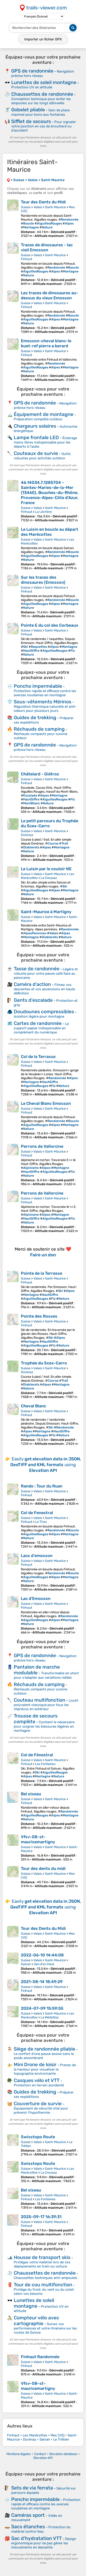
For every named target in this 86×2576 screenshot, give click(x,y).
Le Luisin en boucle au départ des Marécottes (49, 532)
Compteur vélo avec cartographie (36, 2320)
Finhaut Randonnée (40, 2356)
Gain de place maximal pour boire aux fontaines (40, 112)
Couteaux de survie (36, 453)
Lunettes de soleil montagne (43, 82)
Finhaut (26, 259)
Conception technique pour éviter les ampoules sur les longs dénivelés (41, 101)
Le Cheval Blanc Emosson (46, 1103)
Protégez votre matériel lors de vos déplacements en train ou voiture (42, 2264)
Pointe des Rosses (39, 1316)
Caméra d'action (32, 984)
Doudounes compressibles (44, 1011)
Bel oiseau (31, 1793)
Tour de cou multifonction (43, 2284)
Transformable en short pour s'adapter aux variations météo (46, 1675)
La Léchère (43, 512)
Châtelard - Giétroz (40, 774)
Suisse (26, 207)
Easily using (45, 1464)
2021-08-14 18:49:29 (42, 1981)
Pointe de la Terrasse (41, 1273)
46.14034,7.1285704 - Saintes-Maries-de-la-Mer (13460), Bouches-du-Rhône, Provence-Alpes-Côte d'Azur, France (50, 492)
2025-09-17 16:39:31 (41, 2216)
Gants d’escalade (33, 1000)
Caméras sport (28, 2515)
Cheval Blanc (33, 1406)
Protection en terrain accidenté (39, 2085)
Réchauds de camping (39, 729)
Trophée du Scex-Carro (44, 1363)
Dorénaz (27, 835)
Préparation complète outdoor (38, 419)
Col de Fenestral (37, 1512)
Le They (41, 1522)
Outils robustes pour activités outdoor (42, 456)
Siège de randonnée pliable (44, 2049)
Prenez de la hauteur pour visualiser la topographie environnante (45, 2069)
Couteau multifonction (39, 1700)
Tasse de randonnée (36, 968)
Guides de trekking (35, 717)
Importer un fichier (43, 39)
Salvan (26, 1964)
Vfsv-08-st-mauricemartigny (38, 1839)
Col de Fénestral (37, 1754)
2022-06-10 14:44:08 (42, 1955)
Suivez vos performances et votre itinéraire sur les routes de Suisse (45, 2328)
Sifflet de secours (31, 121)
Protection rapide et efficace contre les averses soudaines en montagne (45, 693)
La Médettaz (50, 2017)
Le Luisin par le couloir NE (46, 868)
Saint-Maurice (55, 207)
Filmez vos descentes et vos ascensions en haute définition (44, 989)
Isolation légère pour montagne (39, 1016)
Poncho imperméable (38, 686)
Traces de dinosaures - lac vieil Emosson (47, 247)
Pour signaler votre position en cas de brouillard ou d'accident (43, 126)
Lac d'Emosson (35, 1598)
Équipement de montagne (43, 414)
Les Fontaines (45, 1764)
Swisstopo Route (38, 2136)
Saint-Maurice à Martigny (46, 911)
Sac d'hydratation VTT (36, 2538)
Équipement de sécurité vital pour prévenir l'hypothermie (41, 2110)
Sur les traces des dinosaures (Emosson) (43, 580)
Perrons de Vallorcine (42, 1146)
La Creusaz (49, 878)
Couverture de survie (38, 2103)
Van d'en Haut (44, 1964)
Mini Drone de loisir (35, 2064)
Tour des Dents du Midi (43, 202)
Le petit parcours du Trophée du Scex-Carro (49, 823)
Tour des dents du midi (43, 1868)
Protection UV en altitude (31, 87)
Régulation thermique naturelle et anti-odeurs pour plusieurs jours (45, 708)
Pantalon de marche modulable (37, 1669)
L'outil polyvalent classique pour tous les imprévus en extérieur (46, 1704)
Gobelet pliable (28, 109)
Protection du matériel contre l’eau (41, 2529)
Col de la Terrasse (38, 1056)
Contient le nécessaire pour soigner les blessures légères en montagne (44, 1726)
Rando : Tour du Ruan (41, 1486)
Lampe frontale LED (36, 437)
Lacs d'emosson (37, 1555)
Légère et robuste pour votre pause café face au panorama (46, 973)
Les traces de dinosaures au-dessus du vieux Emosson (49, 295)
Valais (37, 207)
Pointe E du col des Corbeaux (49, 625)
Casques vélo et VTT (36, 2080)
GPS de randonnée (32, 71)
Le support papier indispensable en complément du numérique (41, 1028)
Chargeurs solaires (35, 426)
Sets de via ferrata (32, 2488)
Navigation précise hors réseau (42, 73)
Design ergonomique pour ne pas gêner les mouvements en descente (43, 2543)
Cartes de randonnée (38, 1023)
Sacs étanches (28, 2526)
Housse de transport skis (42, 2257)
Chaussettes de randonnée (42, 94)
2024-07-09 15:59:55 (42, 2008)
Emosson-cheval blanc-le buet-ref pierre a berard (46, 343)
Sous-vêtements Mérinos (42, 701)
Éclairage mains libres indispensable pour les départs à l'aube (45, 442)
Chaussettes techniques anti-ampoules (45, 2278)
